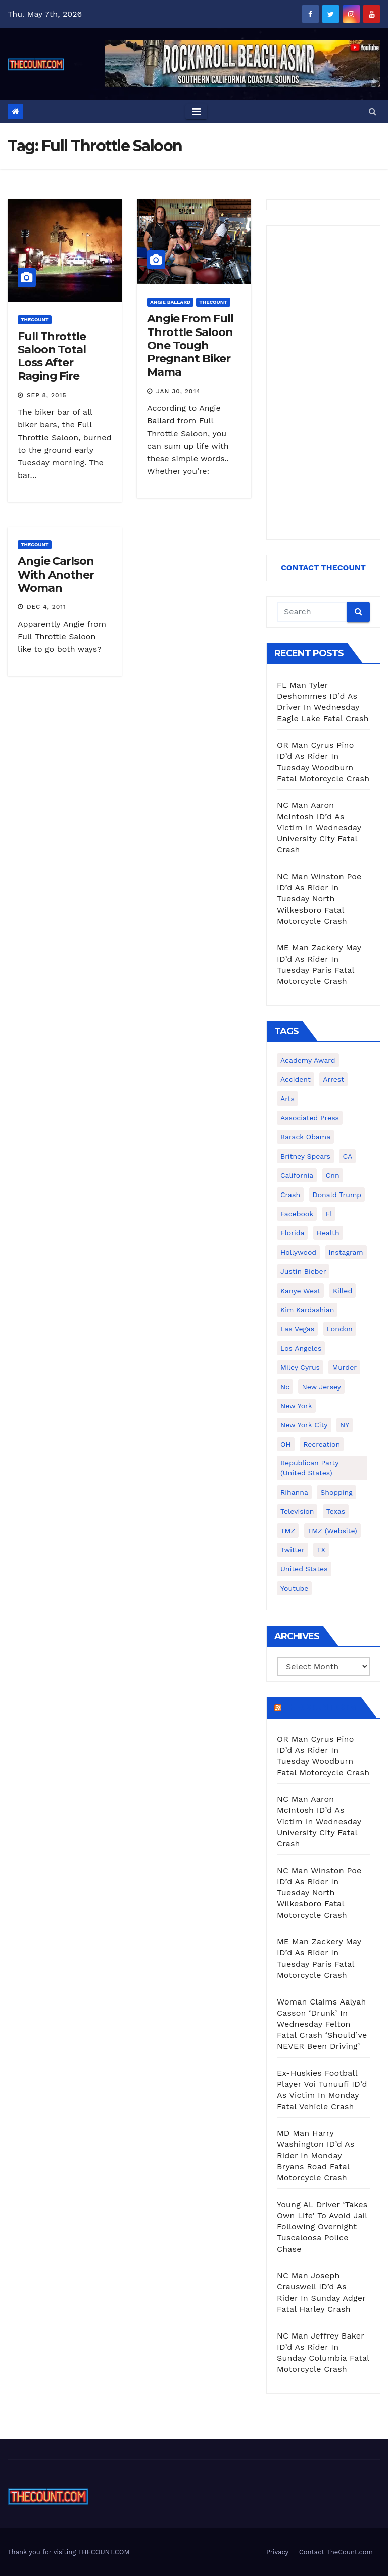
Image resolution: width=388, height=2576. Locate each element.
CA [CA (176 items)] (347, 1156)
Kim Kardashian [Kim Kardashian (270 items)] (307, 1310)
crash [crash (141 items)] (290, 1194)
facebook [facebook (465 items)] (296, 1214)
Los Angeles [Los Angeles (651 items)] (300, 1348)
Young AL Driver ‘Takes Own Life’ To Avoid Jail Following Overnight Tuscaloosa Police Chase (322, 2227)
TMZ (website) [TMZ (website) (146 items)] (332, 1530)
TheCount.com (320, 1707)
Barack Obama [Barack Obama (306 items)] (305, 1137)
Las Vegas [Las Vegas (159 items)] (297, 1329)
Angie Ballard (170, 302)
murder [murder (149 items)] (344, 1367)
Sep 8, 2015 (47, 395)
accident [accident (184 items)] (295, 1079)
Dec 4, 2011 (46, 606)
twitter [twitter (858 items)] (292, 1550)
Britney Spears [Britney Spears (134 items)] (305, 1156)
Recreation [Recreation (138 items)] (321, 1444)
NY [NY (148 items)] (344, 1425)
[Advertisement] (323, 382)
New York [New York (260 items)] (296, 1406)
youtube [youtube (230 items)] (294, 1588)
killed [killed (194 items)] (342, 1290)
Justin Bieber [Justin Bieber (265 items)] (303, 1271)
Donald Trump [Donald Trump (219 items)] (337, 1194)
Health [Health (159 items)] (328, 1233)
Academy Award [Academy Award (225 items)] (307, 1060)
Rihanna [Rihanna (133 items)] (294, 1492)
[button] (372, 111)
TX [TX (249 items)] (321, 1550)
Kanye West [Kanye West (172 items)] (300, 1290)
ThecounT (34, 319)
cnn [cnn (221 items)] (333, 1175)
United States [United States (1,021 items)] (304, 1569)
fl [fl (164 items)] (329, 1214)
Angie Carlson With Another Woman (56, 574)
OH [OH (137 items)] (285, 1444)
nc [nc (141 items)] (284, 1386)
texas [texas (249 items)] (335, 1511)
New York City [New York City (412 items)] (304, 1425)
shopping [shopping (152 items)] (336, 1492)
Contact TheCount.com (336, 2552)
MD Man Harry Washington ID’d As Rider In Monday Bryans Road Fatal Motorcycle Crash (315, 2155)
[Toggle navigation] (196, 111)
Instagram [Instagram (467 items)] (346, 1252)
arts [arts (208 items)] (287, 1098)
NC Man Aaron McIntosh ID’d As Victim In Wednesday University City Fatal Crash (319, 827)
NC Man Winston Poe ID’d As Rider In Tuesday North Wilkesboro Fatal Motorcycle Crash (319, 899)
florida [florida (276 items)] (292, 1233)
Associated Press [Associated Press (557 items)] (309, 1118)
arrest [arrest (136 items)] (333, 1079)
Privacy (277, 2552)
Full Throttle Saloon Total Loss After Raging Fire (52, 356)
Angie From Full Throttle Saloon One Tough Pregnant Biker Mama (190, 345)
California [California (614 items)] (296, 1175)
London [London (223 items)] (340, 1329)
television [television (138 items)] (297, 1511)
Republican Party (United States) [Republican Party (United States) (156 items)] (309, 1468)
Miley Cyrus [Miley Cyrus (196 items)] (300, 1367)
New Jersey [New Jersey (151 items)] (321, 1386)
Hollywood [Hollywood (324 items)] (298, 1252)
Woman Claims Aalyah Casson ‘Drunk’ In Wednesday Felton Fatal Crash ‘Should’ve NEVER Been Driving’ (322, 2024)
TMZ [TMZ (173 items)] (287, 1530)
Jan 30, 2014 (178, 391)
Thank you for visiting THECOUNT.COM (69, 2552)
